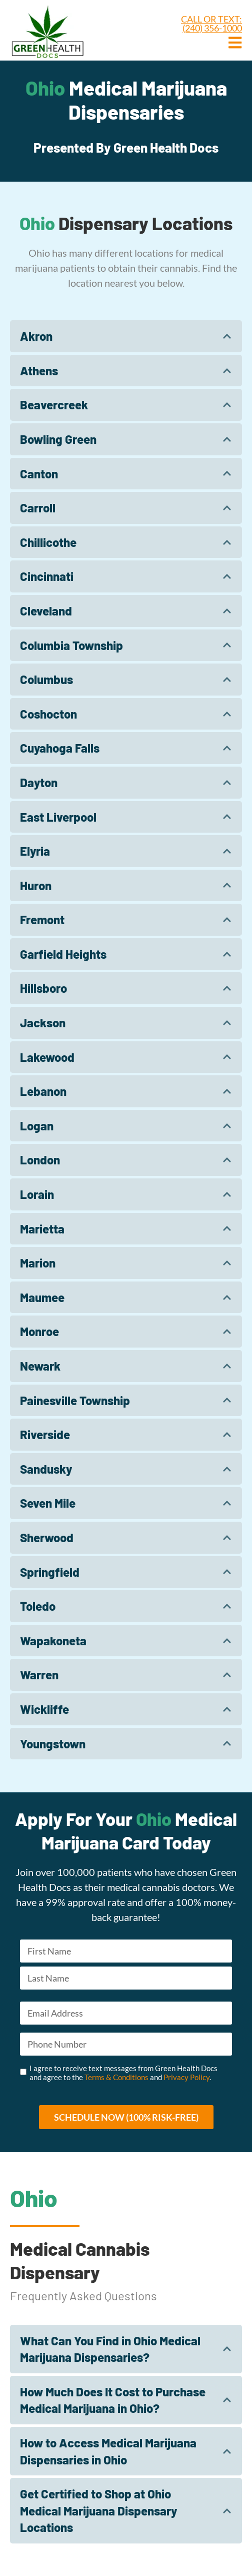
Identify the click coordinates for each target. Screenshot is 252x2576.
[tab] (126, 336)
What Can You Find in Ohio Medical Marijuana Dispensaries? (110, 2349)
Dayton (39, 782)
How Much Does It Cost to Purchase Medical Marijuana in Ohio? (113, 2400)
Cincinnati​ (47, 576)
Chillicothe (48, 542)
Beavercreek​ (54, 404)
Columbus (46, 679)
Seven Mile (48, 1503)
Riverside (45, 1434)
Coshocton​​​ (48, 714)
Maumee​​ (42, 1297)
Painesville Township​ (75, 1400)
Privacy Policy (187, 2077)
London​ (40, 1159)
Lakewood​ (47, 1057)
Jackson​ (43, 1022)
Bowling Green (58, 439)
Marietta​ (42, 1228)
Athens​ (39, 370)
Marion (38, 1262)
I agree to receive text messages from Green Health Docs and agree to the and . (124, 2073)
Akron (36, 336)
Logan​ (37, 1125)
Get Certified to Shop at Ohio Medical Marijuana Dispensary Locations (98, 2510)
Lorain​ (37, 1194)
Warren (39, 1674)
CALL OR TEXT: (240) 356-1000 (211, 24)
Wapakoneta (53, 1640)
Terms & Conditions (116, 2077)
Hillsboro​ (43, 988)
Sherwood (47, 1537)
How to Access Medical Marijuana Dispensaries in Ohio (108, 2451)
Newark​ (40, 1366)
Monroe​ (39, 1331)
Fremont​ (42, 919)
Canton (39, 473)
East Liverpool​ (58, 817)
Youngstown (53, 1743)
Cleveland (46, 610)
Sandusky (46, 1469)
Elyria (35, 851)
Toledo (38, 1606)
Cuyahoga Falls (60, 748)
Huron (36, 885)
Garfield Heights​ (63, 954)
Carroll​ (38, 507)
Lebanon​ (43, 1091)
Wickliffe (44, 1709)
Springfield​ (50, 1572)
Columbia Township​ (71, 645)
